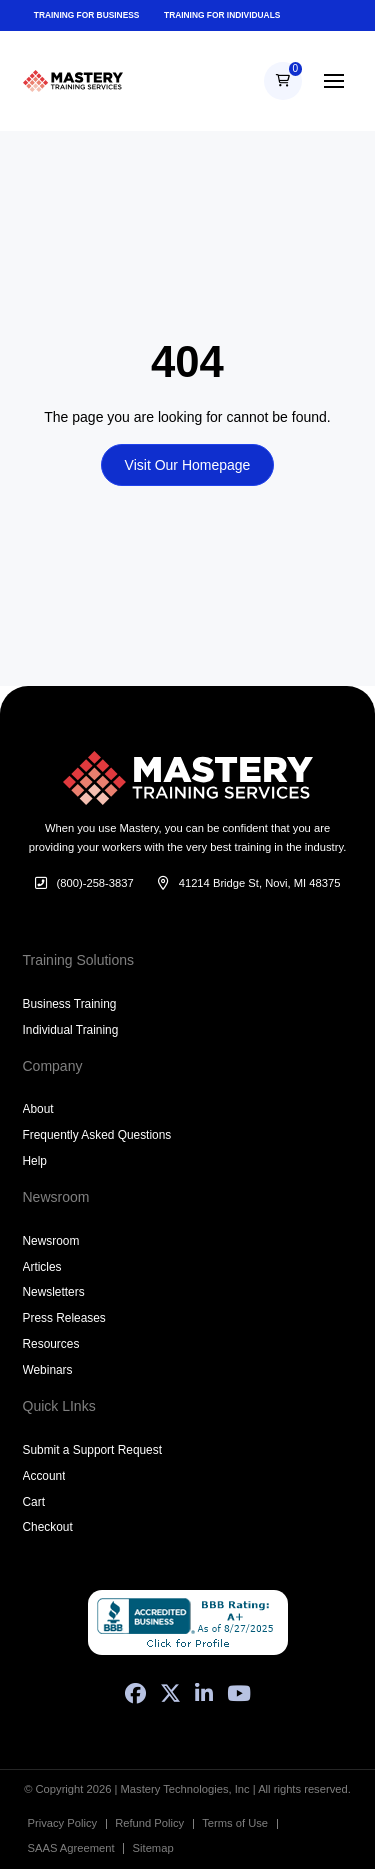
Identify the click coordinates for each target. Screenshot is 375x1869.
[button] (283, 81)
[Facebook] (135, 1693)
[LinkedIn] (204, 1693)
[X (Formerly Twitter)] (170, 1693)
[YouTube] (239, 1693)
